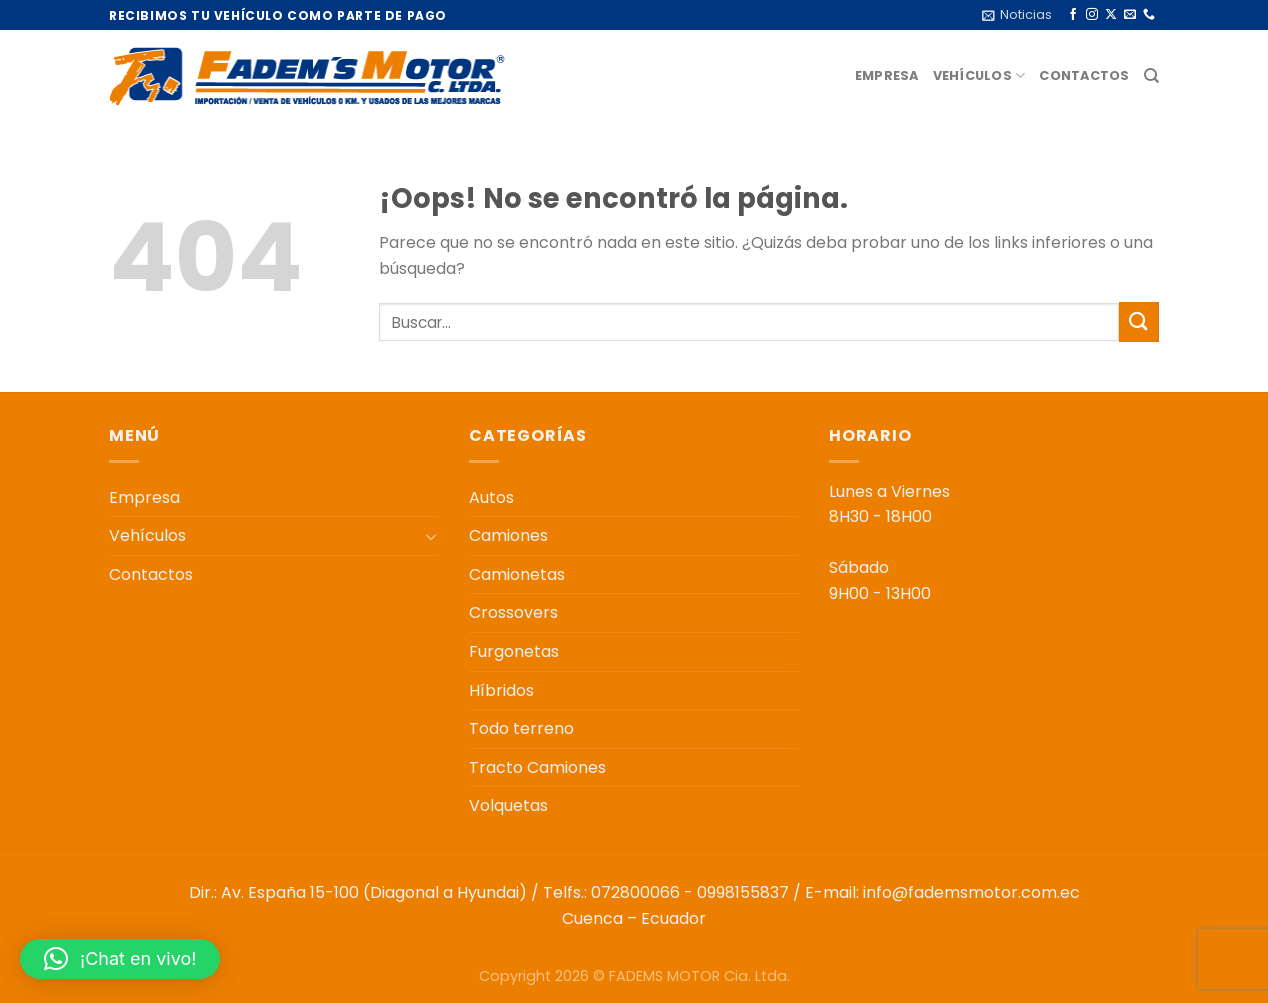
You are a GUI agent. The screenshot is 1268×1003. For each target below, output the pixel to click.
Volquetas (508, 805)
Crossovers (513, 612)
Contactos (1084, 75)
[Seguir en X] (1111, 15)
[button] (120, 959)
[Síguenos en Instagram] (1092, 15)
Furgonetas (514, 651)
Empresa (887, 75)
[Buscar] (1151, 76)
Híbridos (501, 690)
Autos (491, 497)
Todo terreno (521, 728)
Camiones (508, 535)
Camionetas (517, 574)
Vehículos (979, 75)
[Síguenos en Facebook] (1073, 15)
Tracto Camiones (537, 767)
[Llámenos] (1149, 15)
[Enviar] (1139, 321)
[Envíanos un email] (1130, 15)
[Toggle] (431, 536)
